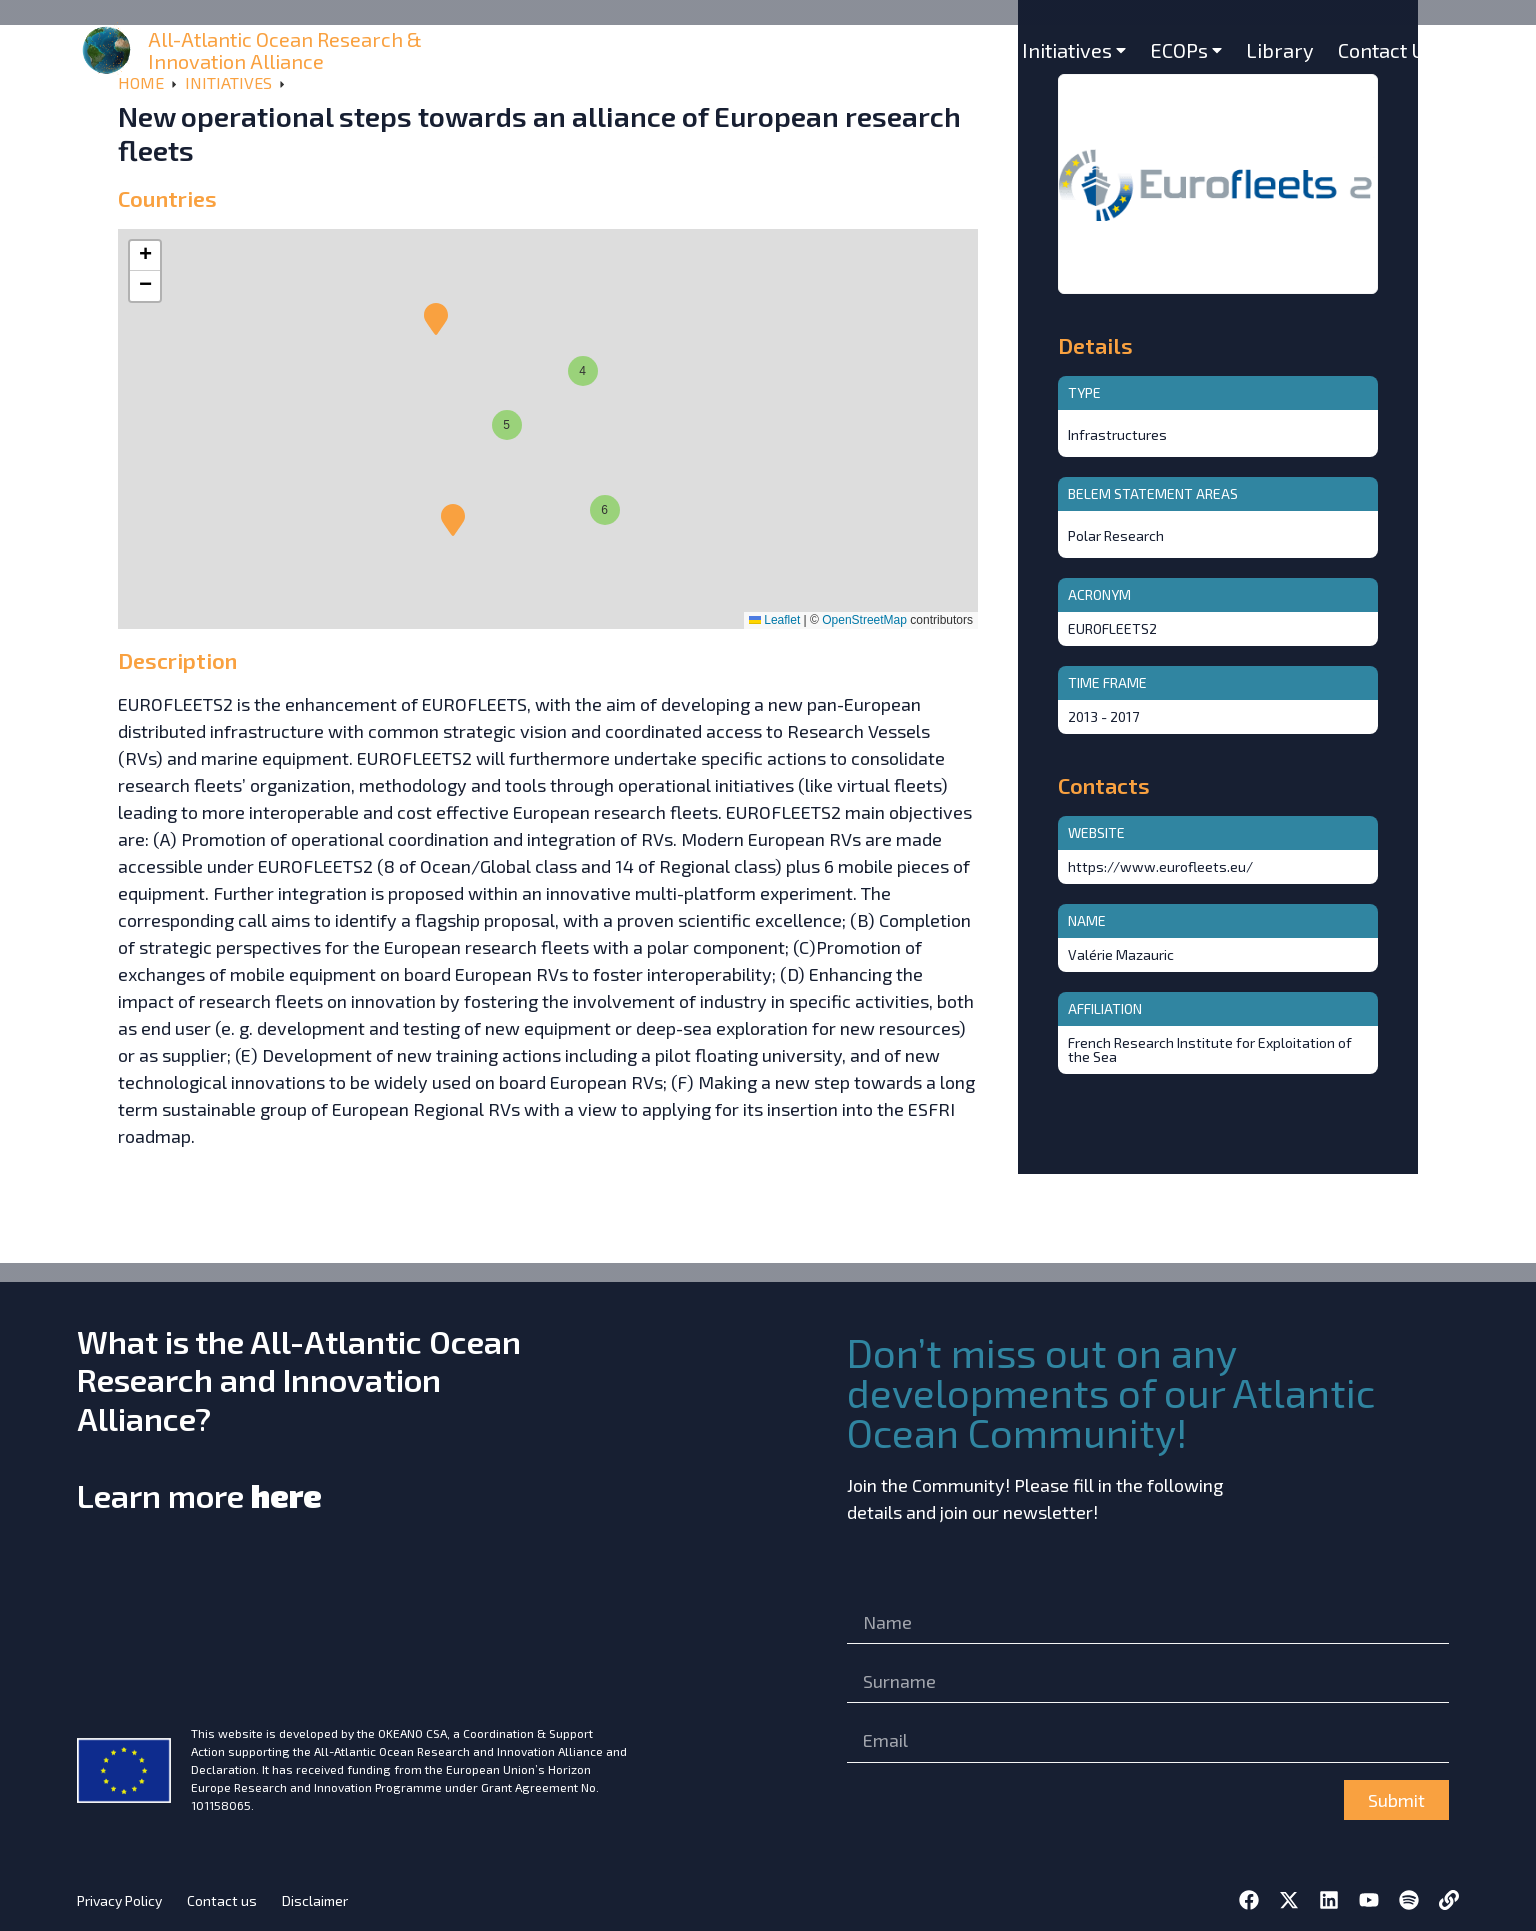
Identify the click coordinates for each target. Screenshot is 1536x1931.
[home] (108, 50)
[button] (453, 520)
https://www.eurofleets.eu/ (1160, 866)
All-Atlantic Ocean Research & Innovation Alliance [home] (285, 50)
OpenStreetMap (864, 620)
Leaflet (774, 620)
